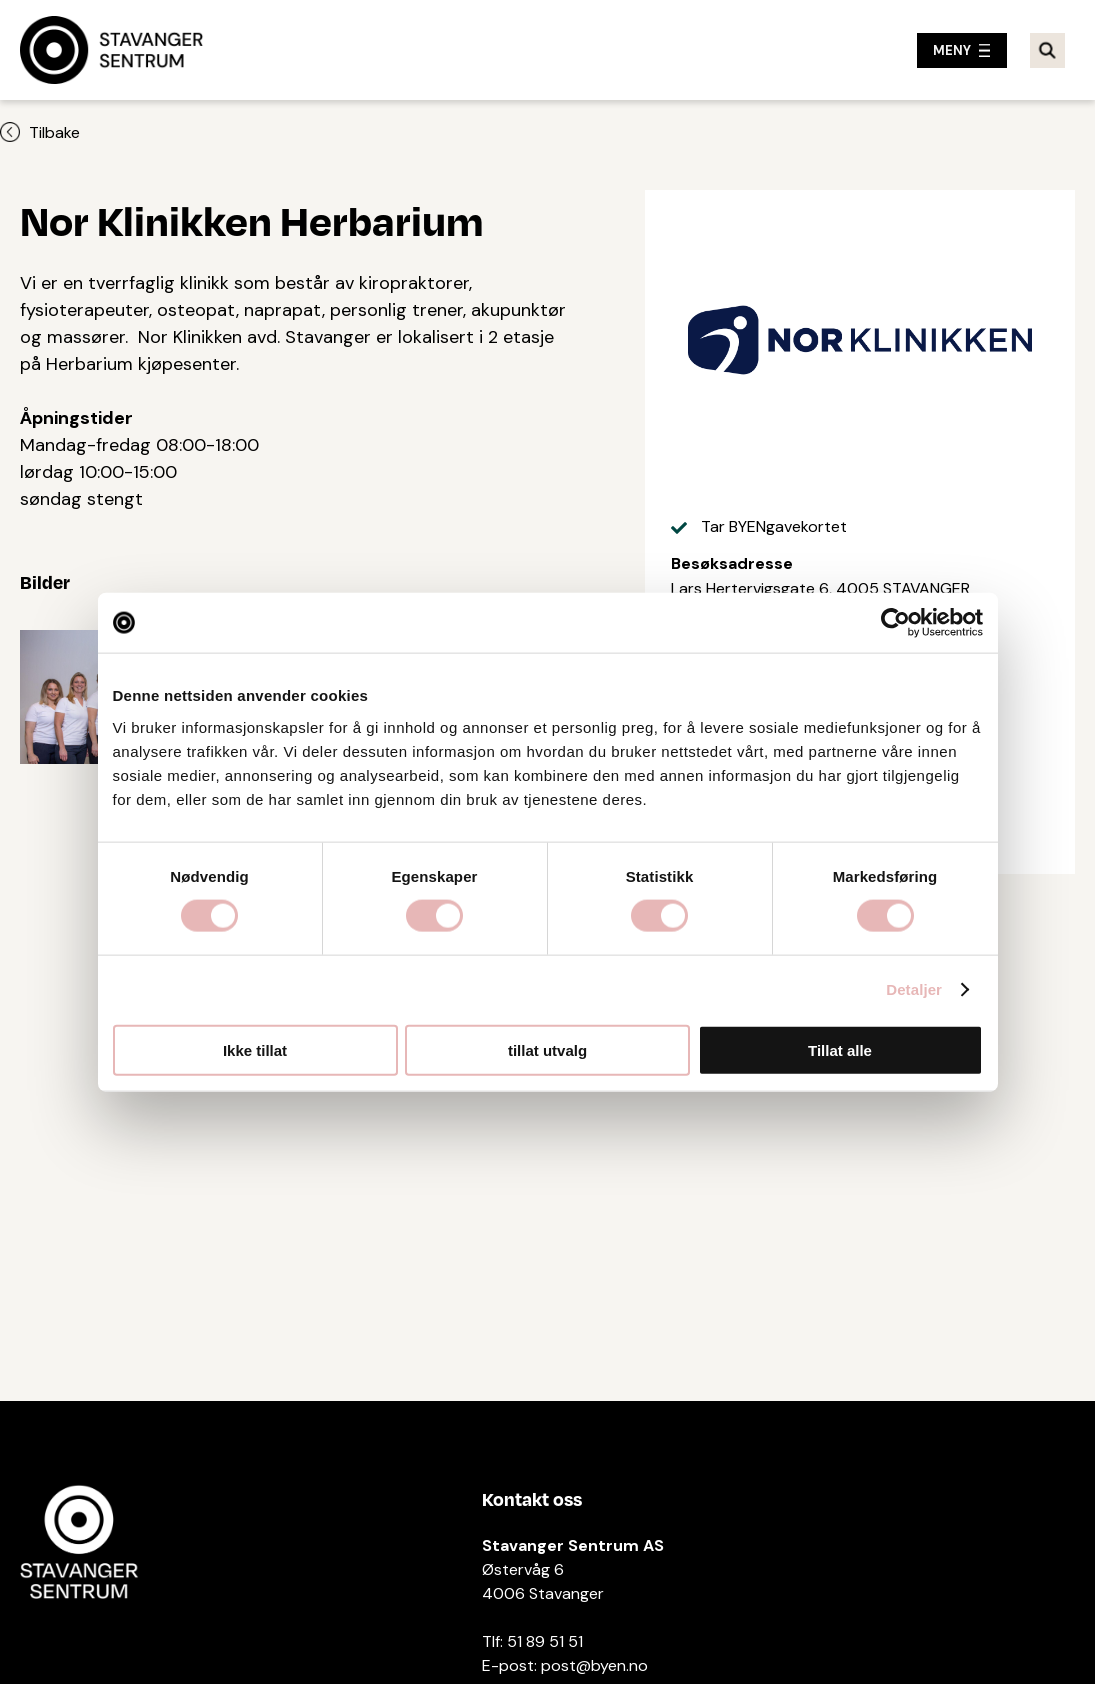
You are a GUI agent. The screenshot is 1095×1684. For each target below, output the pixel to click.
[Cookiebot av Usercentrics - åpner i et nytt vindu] (895, 623)
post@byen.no (594, 1665)
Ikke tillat (255, 1049)
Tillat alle (840, 1049)
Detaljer (914, 989)
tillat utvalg (547, 1049)
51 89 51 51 (545, 1641)
